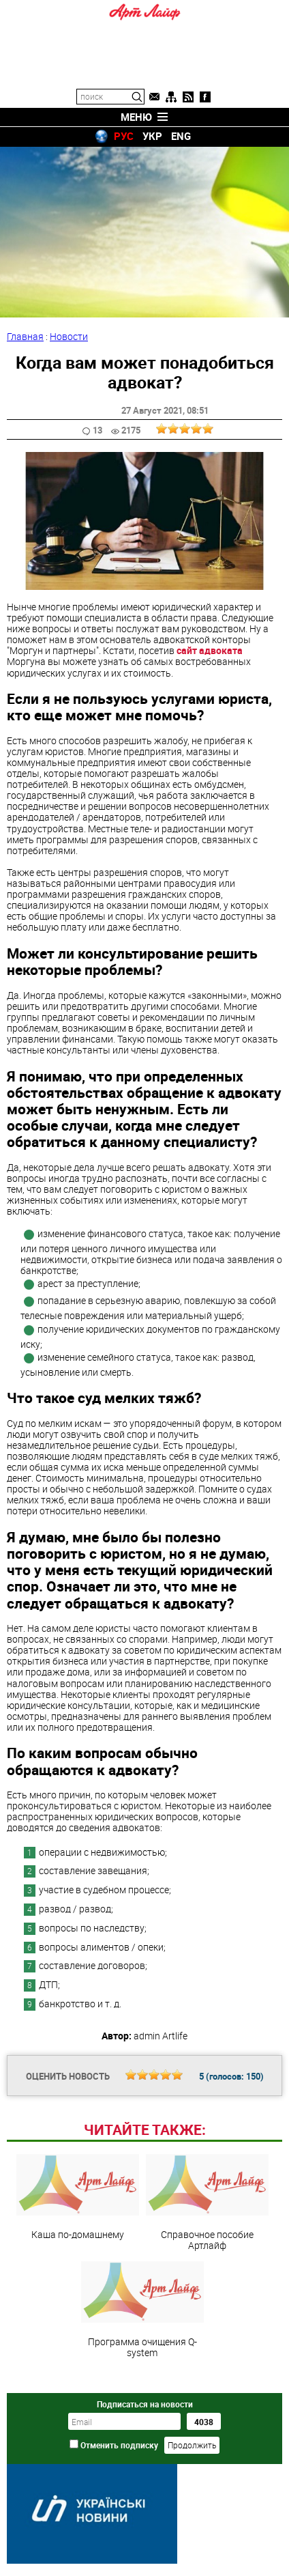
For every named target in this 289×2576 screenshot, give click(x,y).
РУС (124, 136)
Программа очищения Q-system (142, 2309)
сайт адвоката (210, 650)
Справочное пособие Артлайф (207, 2202)
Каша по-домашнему (77, 2197)
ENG (181, 136)
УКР (152, 136)
